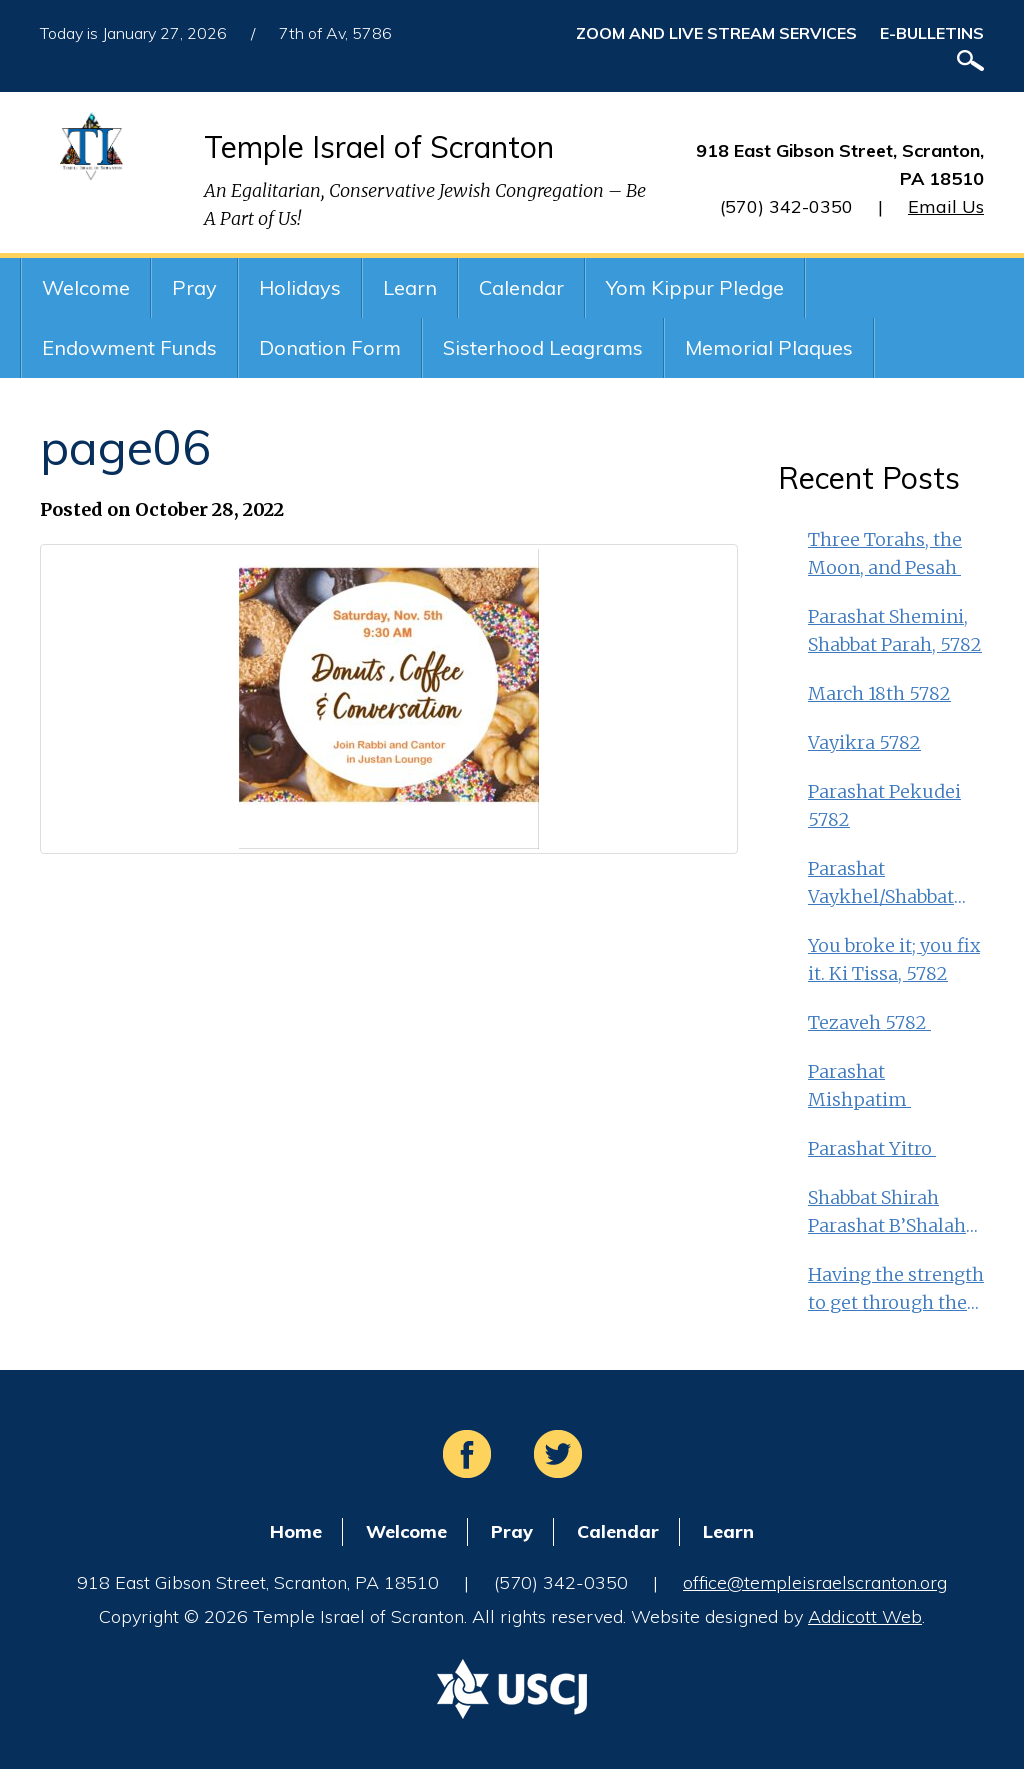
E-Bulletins (932, 33)
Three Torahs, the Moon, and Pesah (885, 553)
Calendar (521, 287)
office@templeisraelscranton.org (815, 1582)
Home (296, 1531)
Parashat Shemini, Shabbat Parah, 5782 (895, 630)
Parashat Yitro (872, 1148)
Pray (194, 287)
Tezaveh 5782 (869, 1022)
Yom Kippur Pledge (695, 287)
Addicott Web (865, 1616)
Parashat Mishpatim (859, 1085)
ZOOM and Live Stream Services (716, 33)
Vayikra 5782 (864, 742)
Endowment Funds (129, 347)
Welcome (86, 287)
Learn (410, 287)
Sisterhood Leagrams (543, 347)
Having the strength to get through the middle (896, 1290)
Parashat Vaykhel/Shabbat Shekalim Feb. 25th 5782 (890, 884)
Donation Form (330, 347)
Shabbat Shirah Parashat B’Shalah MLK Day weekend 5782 (889, 1213)
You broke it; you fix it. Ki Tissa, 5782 (894, 959)
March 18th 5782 (879, 693)
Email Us (946, 206)
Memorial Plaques (769, 347)
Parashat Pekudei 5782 (884, 805)
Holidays (300, 287)
